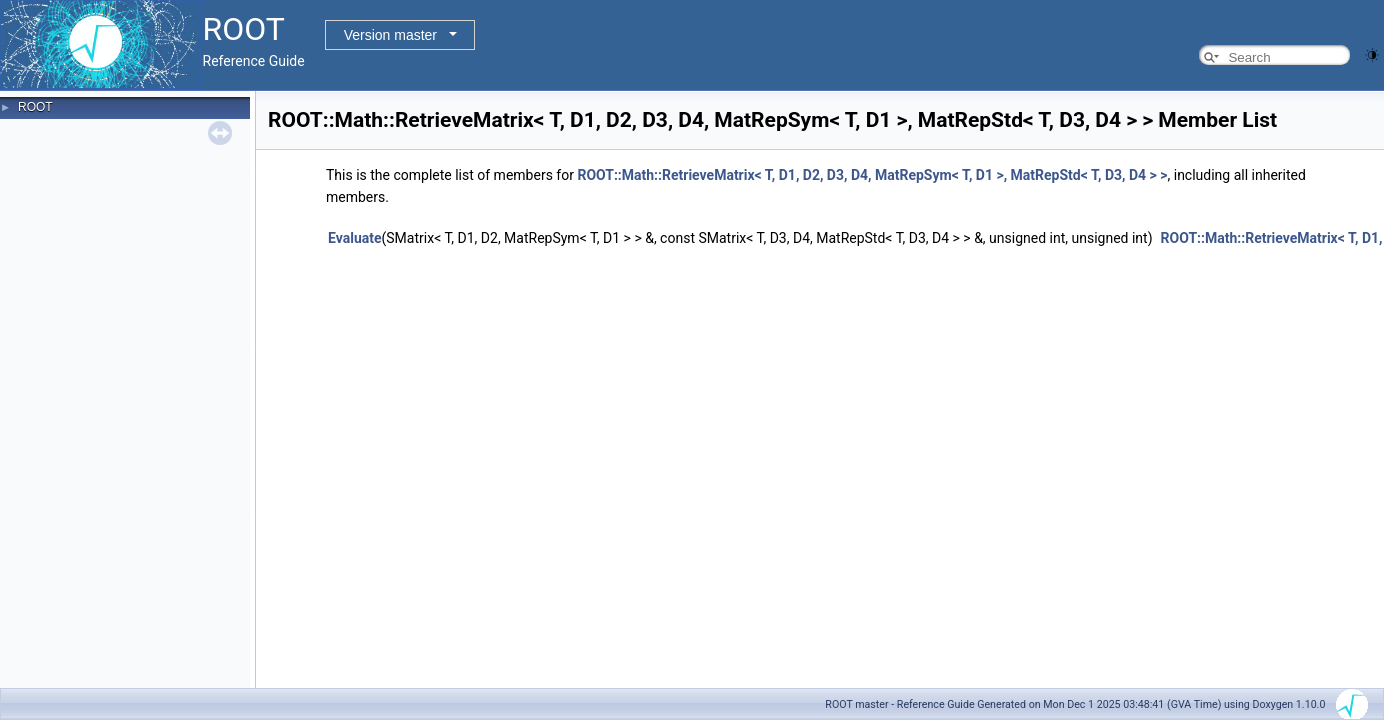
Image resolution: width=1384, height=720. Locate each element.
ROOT (35, 107)
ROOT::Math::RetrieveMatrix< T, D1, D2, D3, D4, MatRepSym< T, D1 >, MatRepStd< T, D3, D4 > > (872, 175)
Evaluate (355, 238)
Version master (390, 35)
